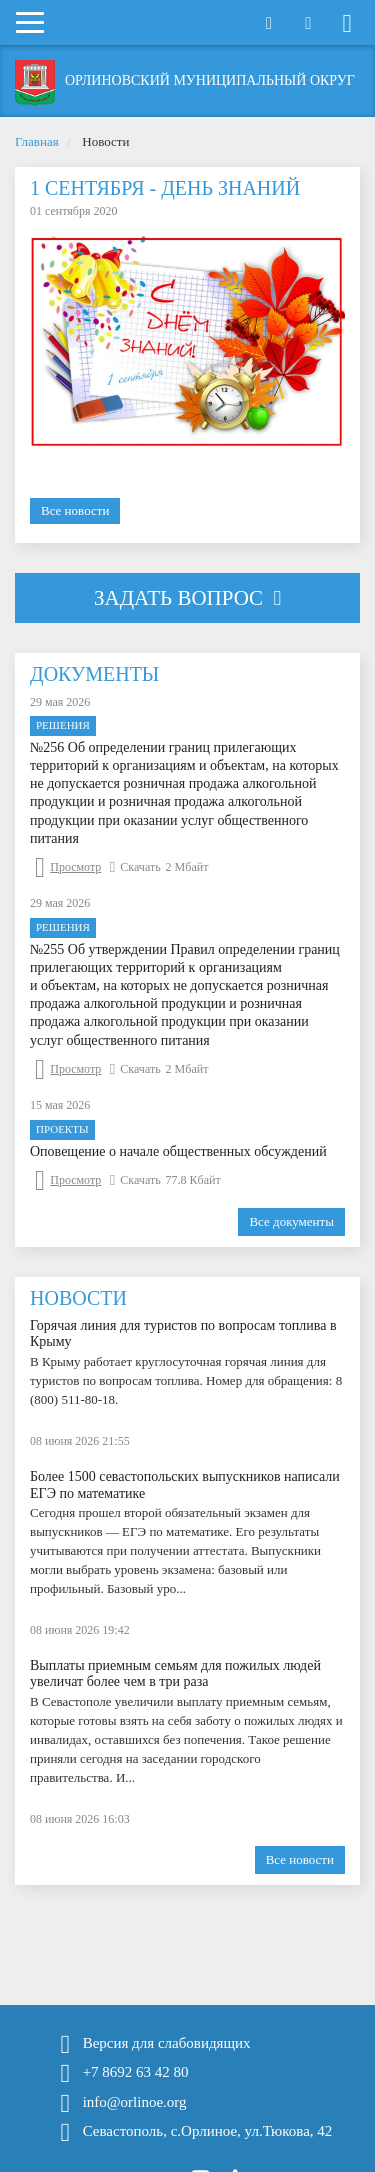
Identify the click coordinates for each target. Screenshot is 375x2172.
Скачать (135, 867)
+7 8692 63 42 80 (136, 2072)
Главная (37, 141)
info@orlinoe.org (135, 2102)
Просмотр (68, 867)
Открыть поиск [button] (269, 23)
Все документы (291, 1221)
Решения (63, 725)
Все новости (75, 510)
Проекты (62, 1129)
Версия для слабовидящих (167, 2043)
